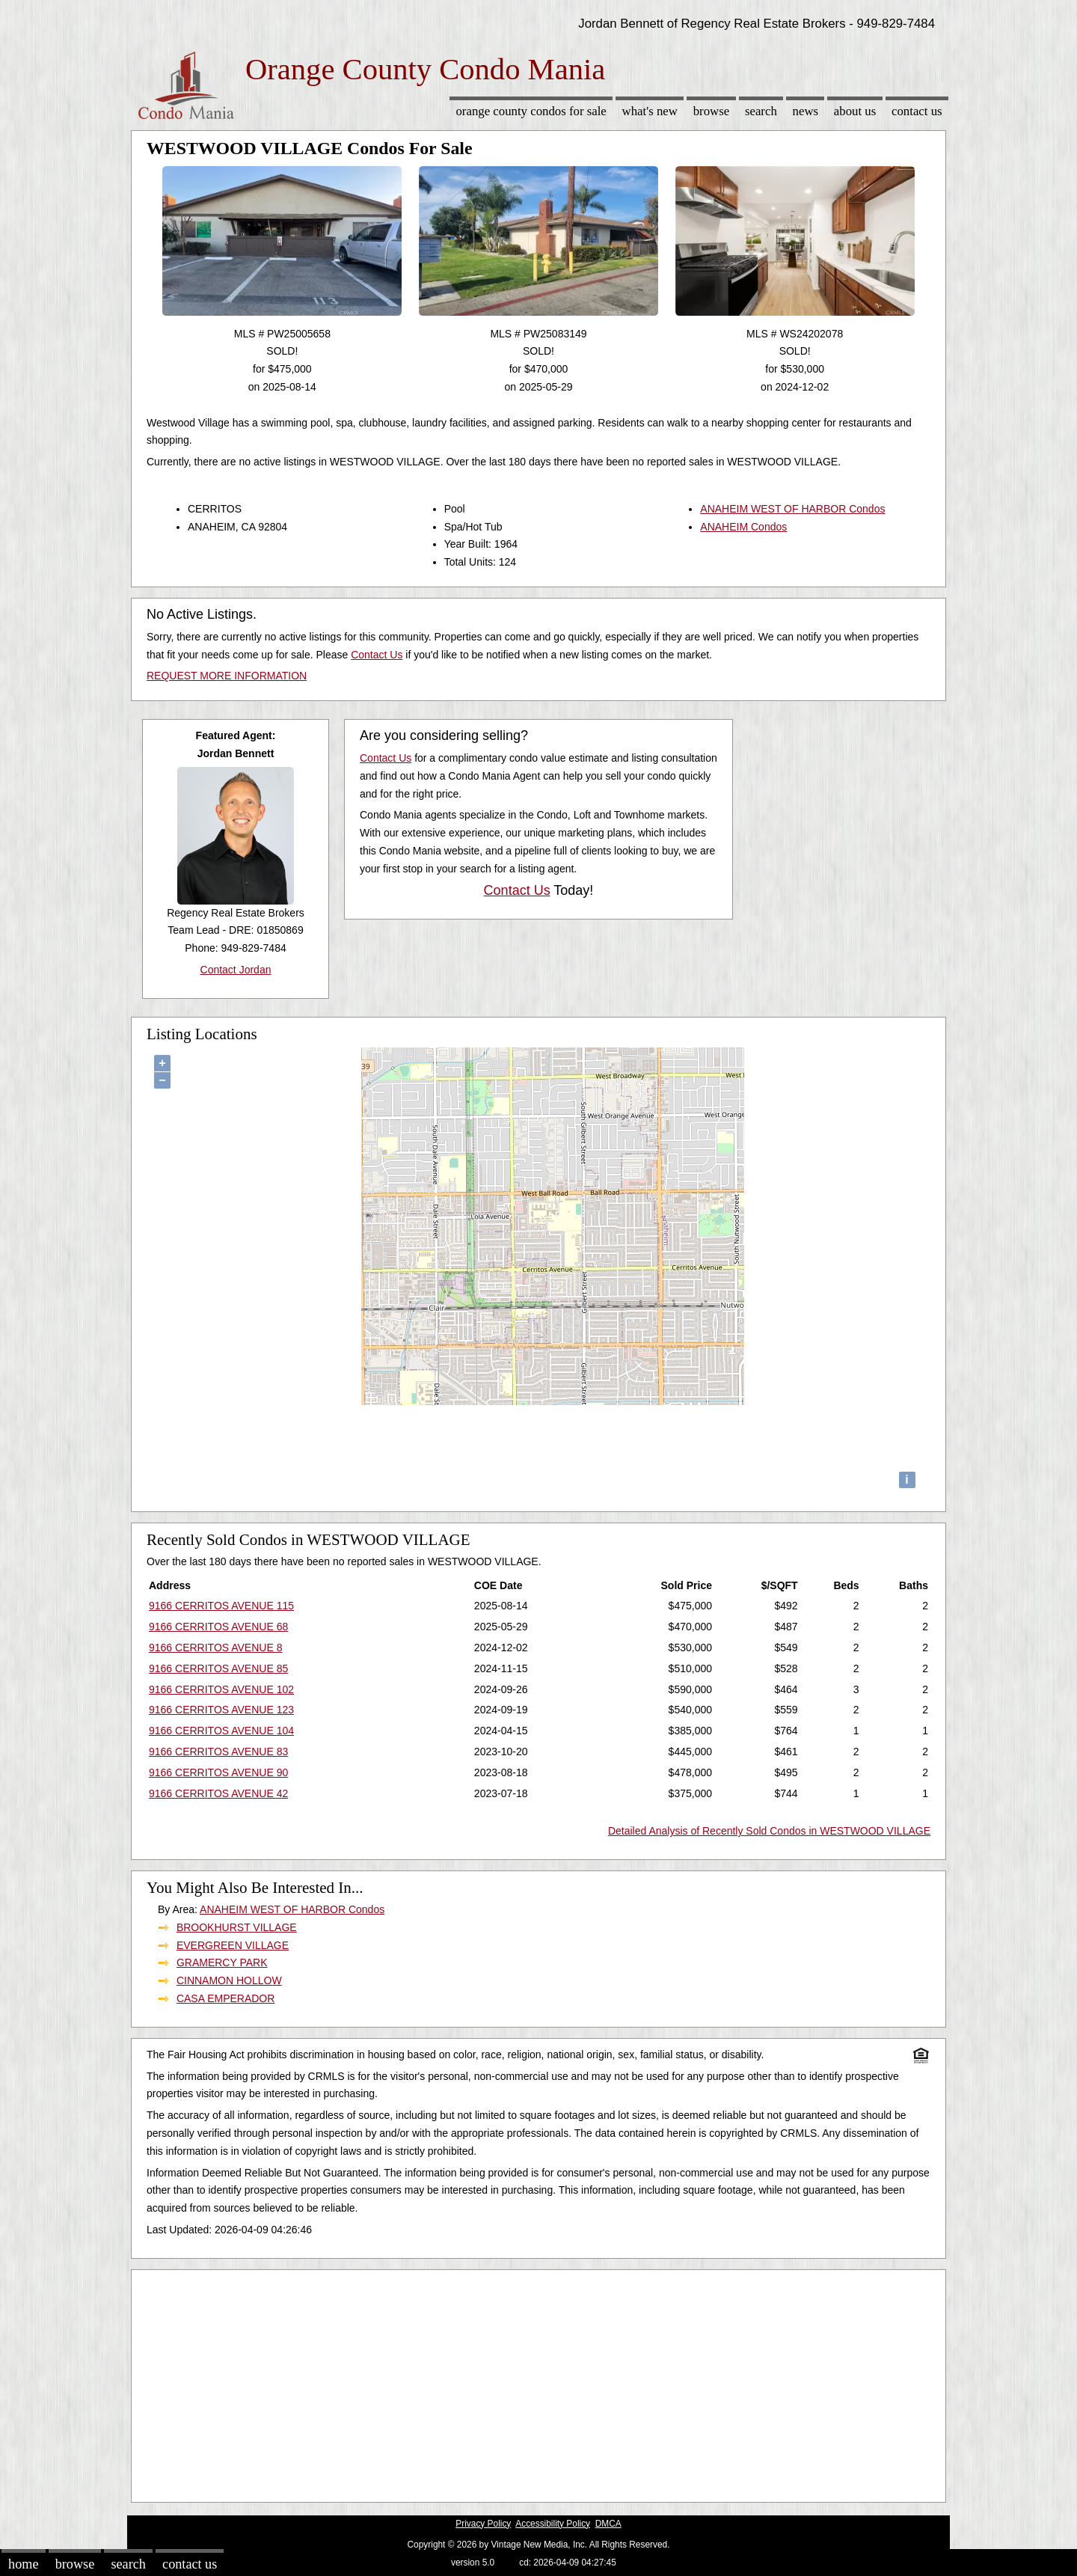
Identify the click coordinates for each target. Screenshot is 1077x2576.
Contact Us (917, 111)
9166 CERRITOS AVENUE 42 (218, 1793)
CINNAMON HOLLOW (229, 1980)
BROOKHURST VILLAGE (237, 1927)
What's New (650, 111)
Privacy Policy (483, 2523)
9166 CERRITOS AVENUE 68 (218, 1627)
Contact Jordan (235, 970)
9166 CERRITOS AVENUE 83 (218, 1751)
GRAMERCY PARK (222, 1962)
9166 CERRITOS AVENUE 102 (221, 1689)
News (806, 111)
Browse (711, 111)
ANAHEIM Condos (743, 527)
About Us (855, 111)
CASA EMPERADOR (225, 1998)
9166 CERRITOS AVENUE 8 (215, 1647)
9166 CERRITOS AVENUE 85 (218, 1668)
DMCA (608, 2523)
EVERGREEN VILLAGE (233, 1945)
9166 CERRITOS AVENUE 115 (221, 1606)
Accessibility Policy (552, 2523)
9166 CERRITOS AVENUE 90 (218, 1772)
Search (761, 111)
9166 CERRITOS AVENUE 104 (221, 1731)
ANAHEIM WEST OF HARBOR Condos (792, 509)
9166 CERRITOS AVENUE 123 (221, 1710)
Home (23, 2564)
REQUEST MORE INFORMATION (227, 676)
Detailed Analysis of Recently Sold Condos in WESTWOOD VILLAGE (769, 1831)
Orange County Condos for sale (530, 111)
